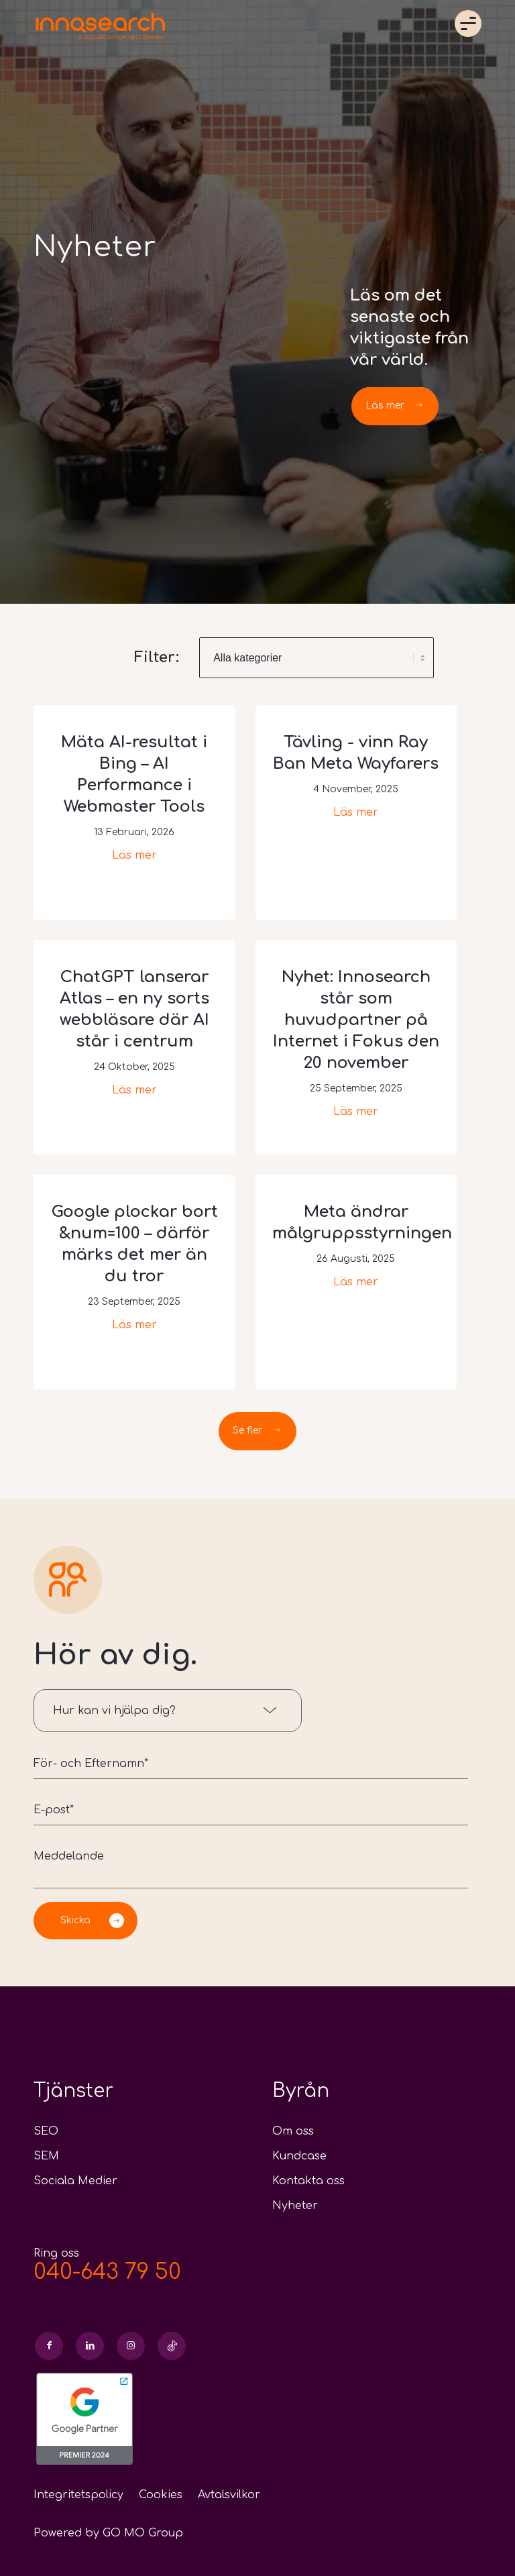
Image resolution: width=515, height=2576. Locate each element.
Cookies (160, 2495)
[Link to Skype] (172, 2346)
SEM (46, 2156)
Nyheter (295, 2206)
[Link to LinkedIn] (90, 2346)
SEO (46, 2131)
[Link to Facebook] (49, 2346)
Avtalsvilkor (229, 2495)
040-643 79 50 (107, 2272)
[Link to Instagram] (131, 2346)
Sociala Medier (75, 2181)
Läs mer (134, 855)
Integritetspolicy (78, 2495)
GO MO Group (143, 2533)
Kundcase (299, 2156)
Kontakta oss (308, 2181)
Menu (468, 23)
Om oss (293, 2131)
